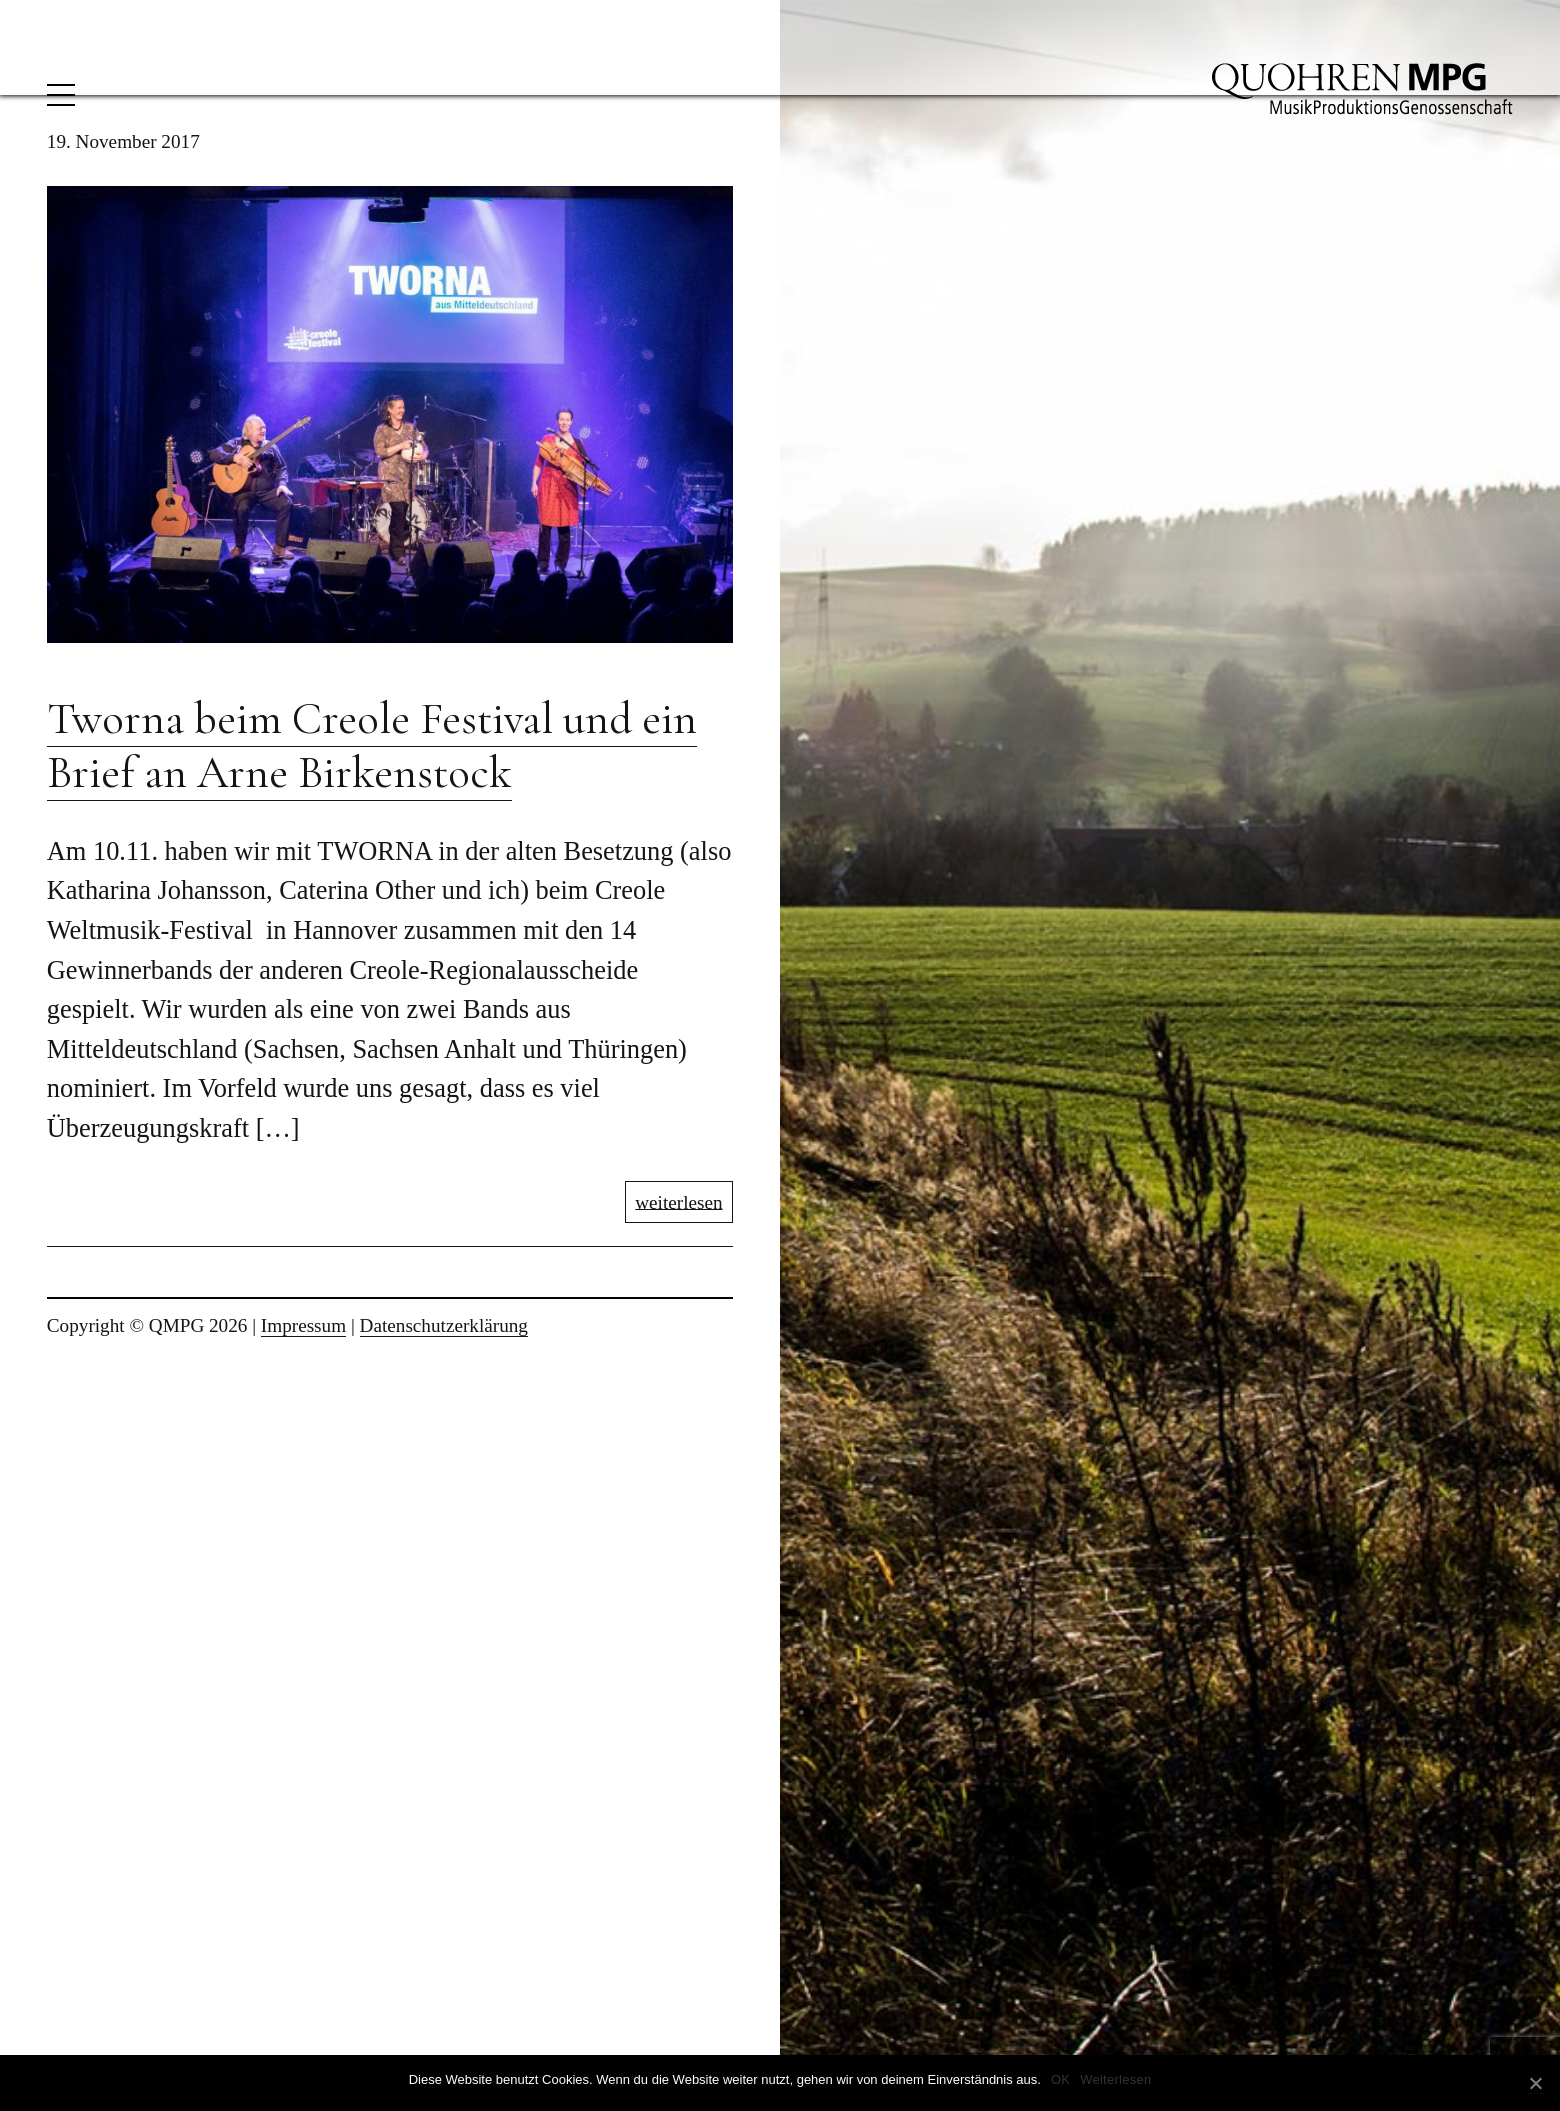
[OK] (1535, 2083)
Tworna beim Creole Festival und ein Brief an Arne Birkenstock (372, 746)
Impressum (303, 1325)
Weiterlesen (1115, 2079)
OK (1060, 2079)
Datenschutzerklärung (444, 1325)
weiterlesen (678, 1201)
